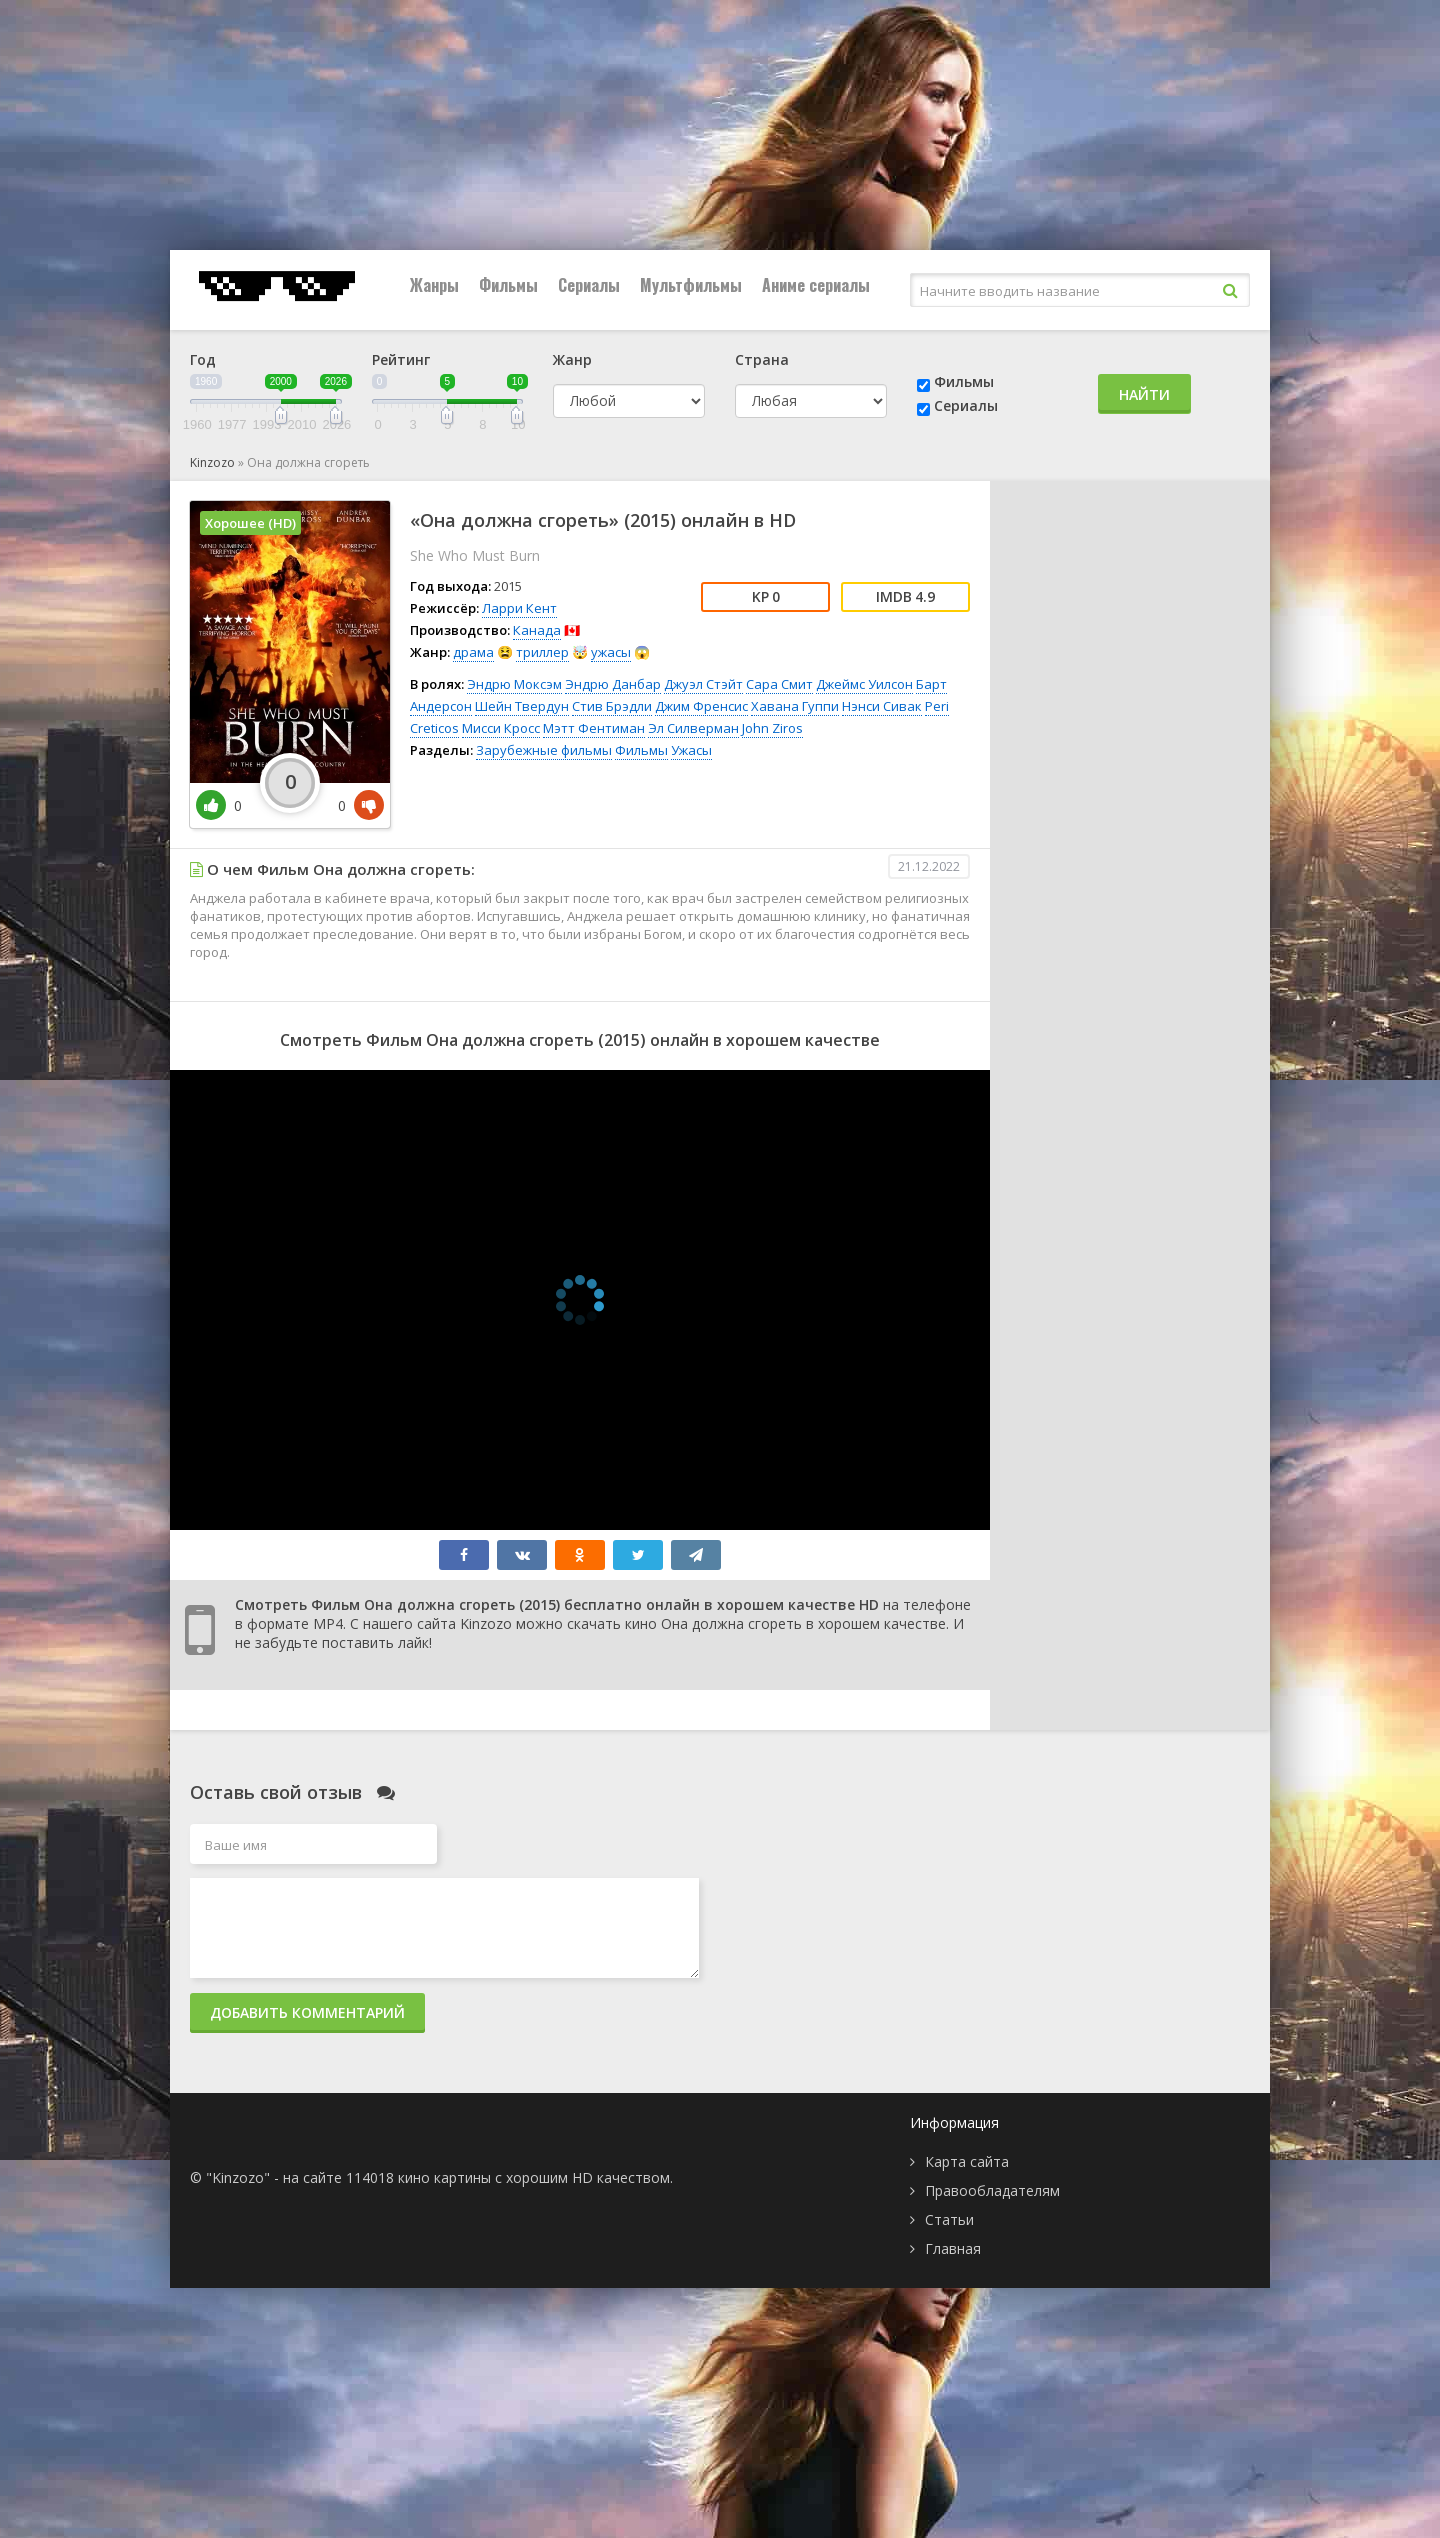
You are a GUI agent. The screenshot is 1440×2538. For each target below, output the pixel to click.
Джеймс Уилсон (864, 684)
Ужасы (691, 750)
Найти (1144, 394)
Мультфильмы (691, 285)
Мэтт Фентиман (594, 728)
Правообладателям (992, 2190)
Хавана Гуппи (795, 706)
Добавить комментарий (307, 2012)
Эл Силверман (693, 728)
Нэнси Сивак (882, 706)
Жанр (572, 359)
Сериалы (589, 285)
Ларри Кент (519, 608)
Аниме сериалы (816, 285)
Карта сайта (967, 2161)
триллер (542, 652)
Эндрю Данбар (613, 684)
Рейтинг (401, 359)
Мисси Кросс (501, 728)
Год (203, 359)
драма (473, 652)
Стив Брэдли (612, 706)
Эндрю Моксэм (514, 684)
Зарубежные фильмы (544, 750)
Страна (762, 359)
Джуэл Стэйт (703, 684)
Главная (953, 2248)
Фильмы (508, 285)
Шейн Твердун (522, 706)
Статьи (949, 2219)
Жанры (434, 285)
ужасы (611, 652)
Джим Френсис (701, 706)
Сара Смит (779, 684)
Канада (537, 630)
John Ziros (772, 728)
